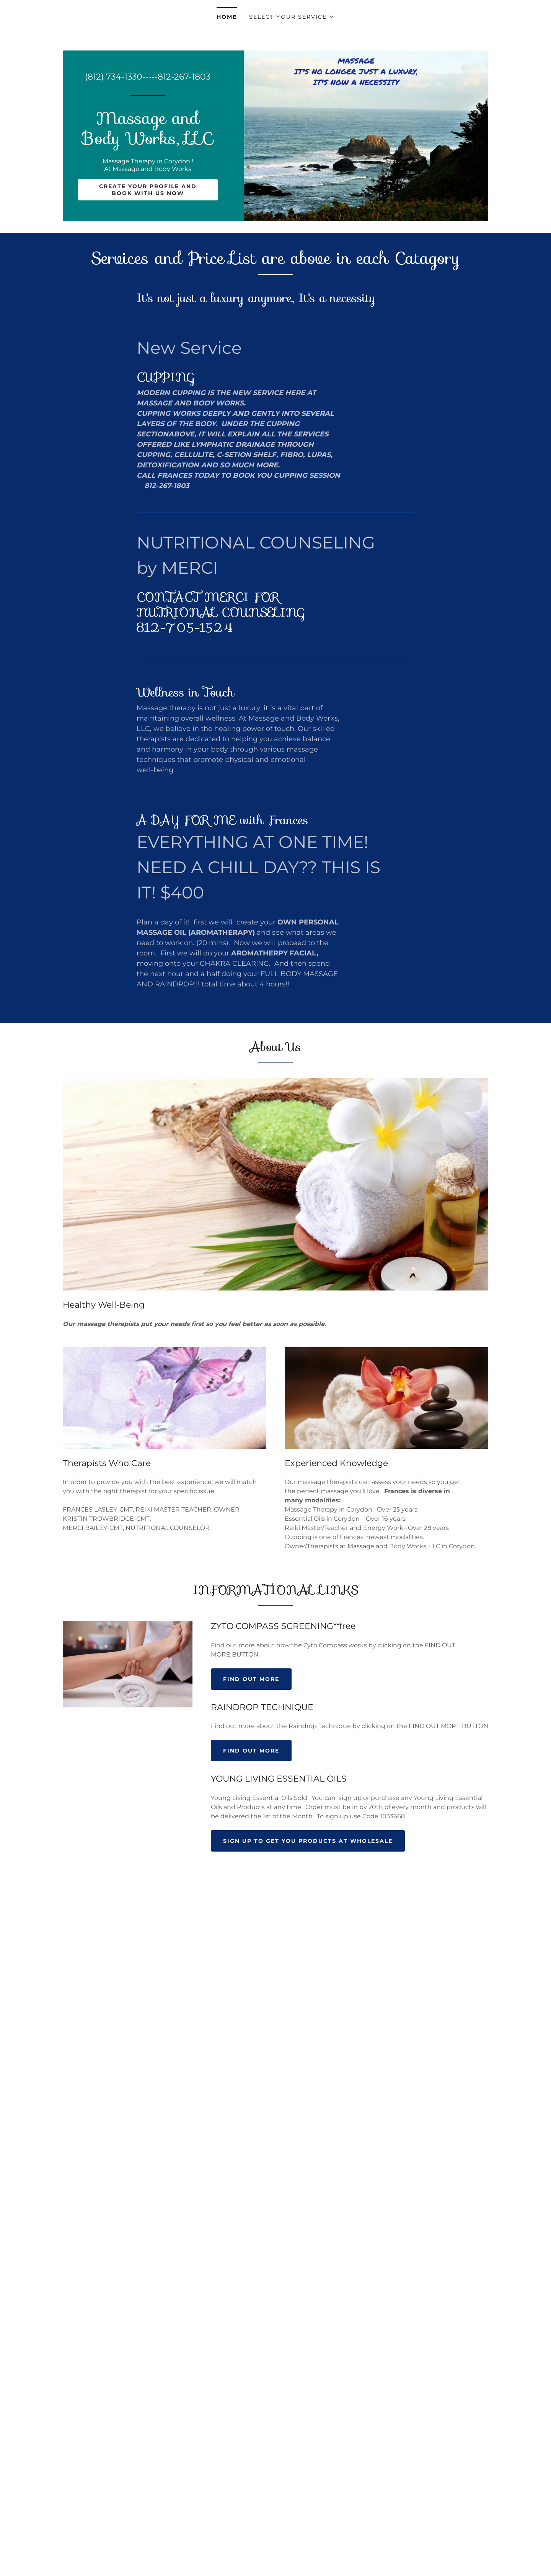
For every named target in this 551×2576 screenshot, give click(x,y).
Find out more (251, 1679)
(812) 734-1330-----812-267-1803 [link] (147, 77)
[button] (291, 16)
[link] (148, 142)
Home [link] (227, 16)
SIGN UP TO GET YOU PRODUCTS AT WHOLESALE (308, 1840)
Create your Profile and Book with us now (148, 190)
